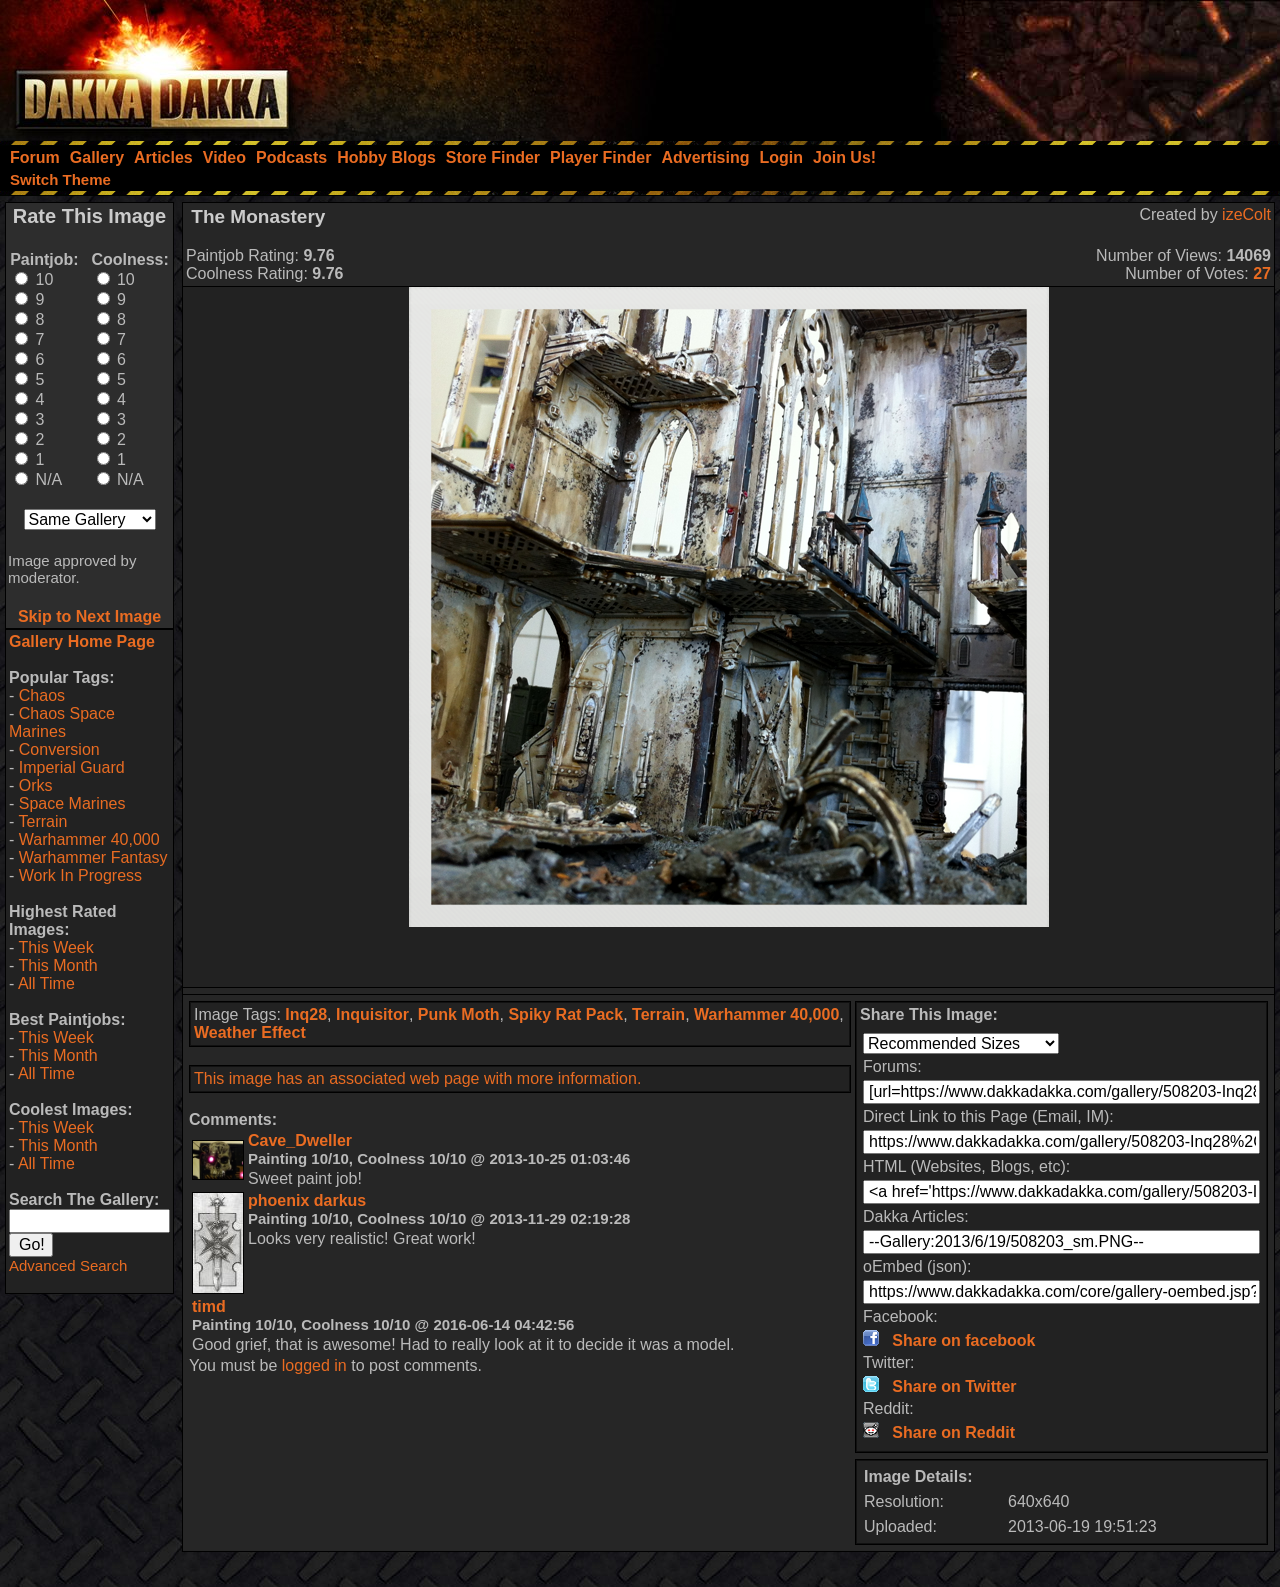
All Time (46, 983)
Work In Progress (80, 875)
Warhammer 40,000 (89, 839)
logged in (314, 1365)
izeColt (1246, 214)
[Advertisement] (1011, 65)
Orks (36, 785)
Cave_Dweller (300, 1140)
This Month (57, 965)
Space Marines (72, 803)
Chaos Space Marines (62, 722)
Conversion (59, 749)
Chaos (42, 695)
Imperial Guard (72, 767)
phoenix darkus (307, 1200)
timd (209, 1306)
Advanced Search (68, 1265)
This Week (55, 947)
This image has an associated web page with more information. (417, 1078)
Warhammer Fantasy (93, 857)
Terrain (42, 821)
